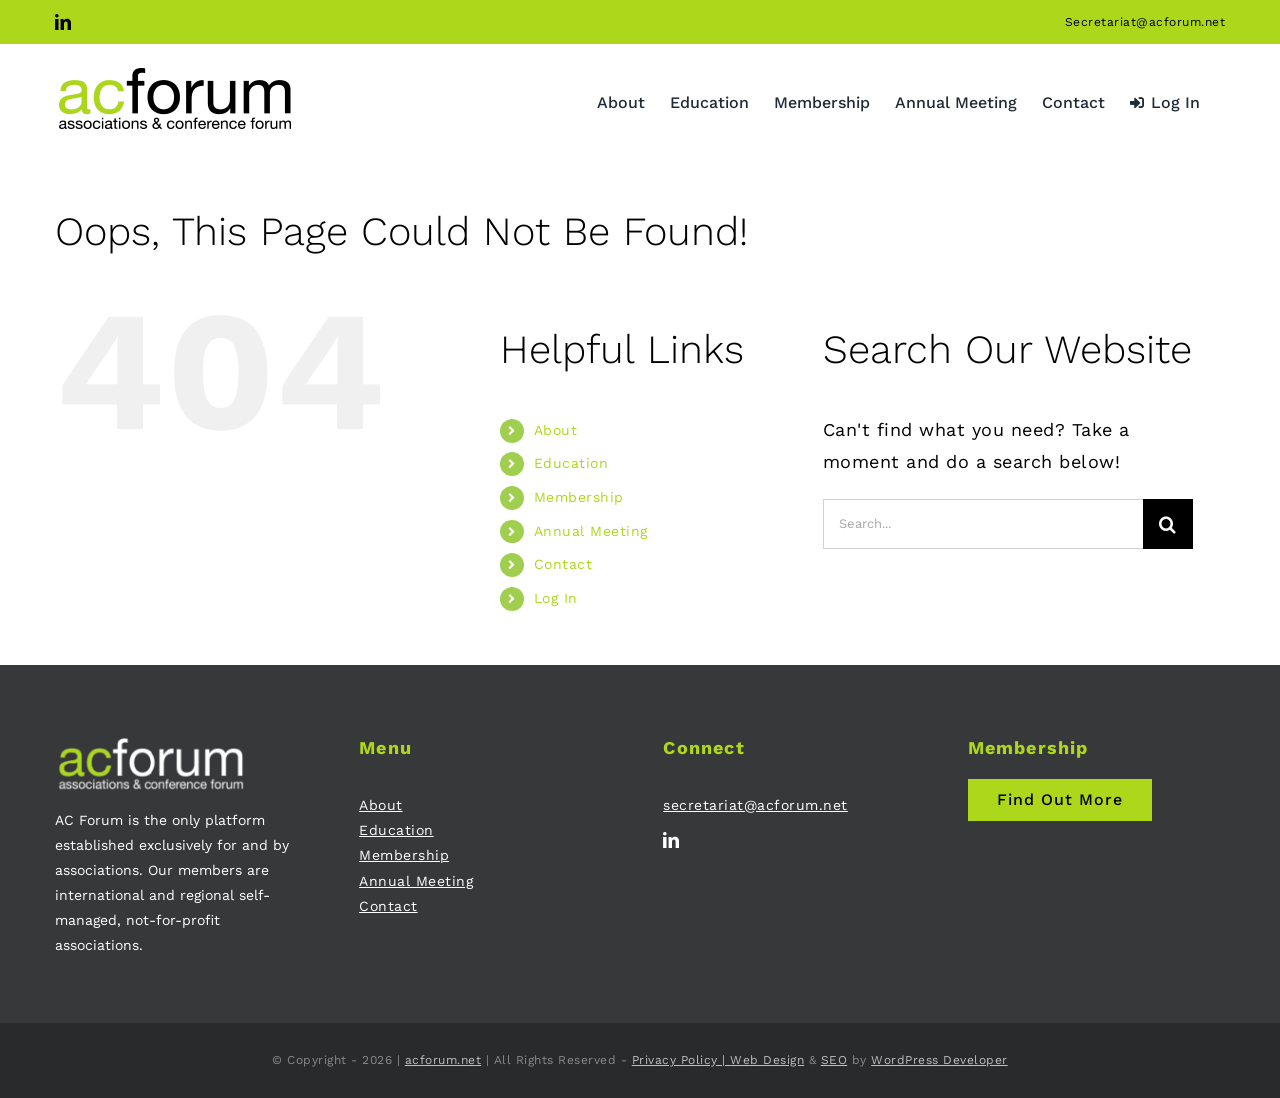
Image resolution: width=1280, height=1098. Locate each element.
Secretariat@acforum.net (1145, 22)
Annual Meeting (591, 531)
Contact (563, 564)
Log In (556, 598)
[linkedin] (671, 840)
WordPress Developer (939, 1060)
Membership (579, 497)
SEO (834, 1060)
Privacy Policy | (681, 1060)
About (556, 430)
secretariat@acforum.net (755, 805)
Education (571, 463)
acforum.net (443, 1060)
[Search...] (983, 524)
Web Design (767, 1060)
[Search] (1168, 524)
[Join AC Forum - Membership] (1060, 800)
